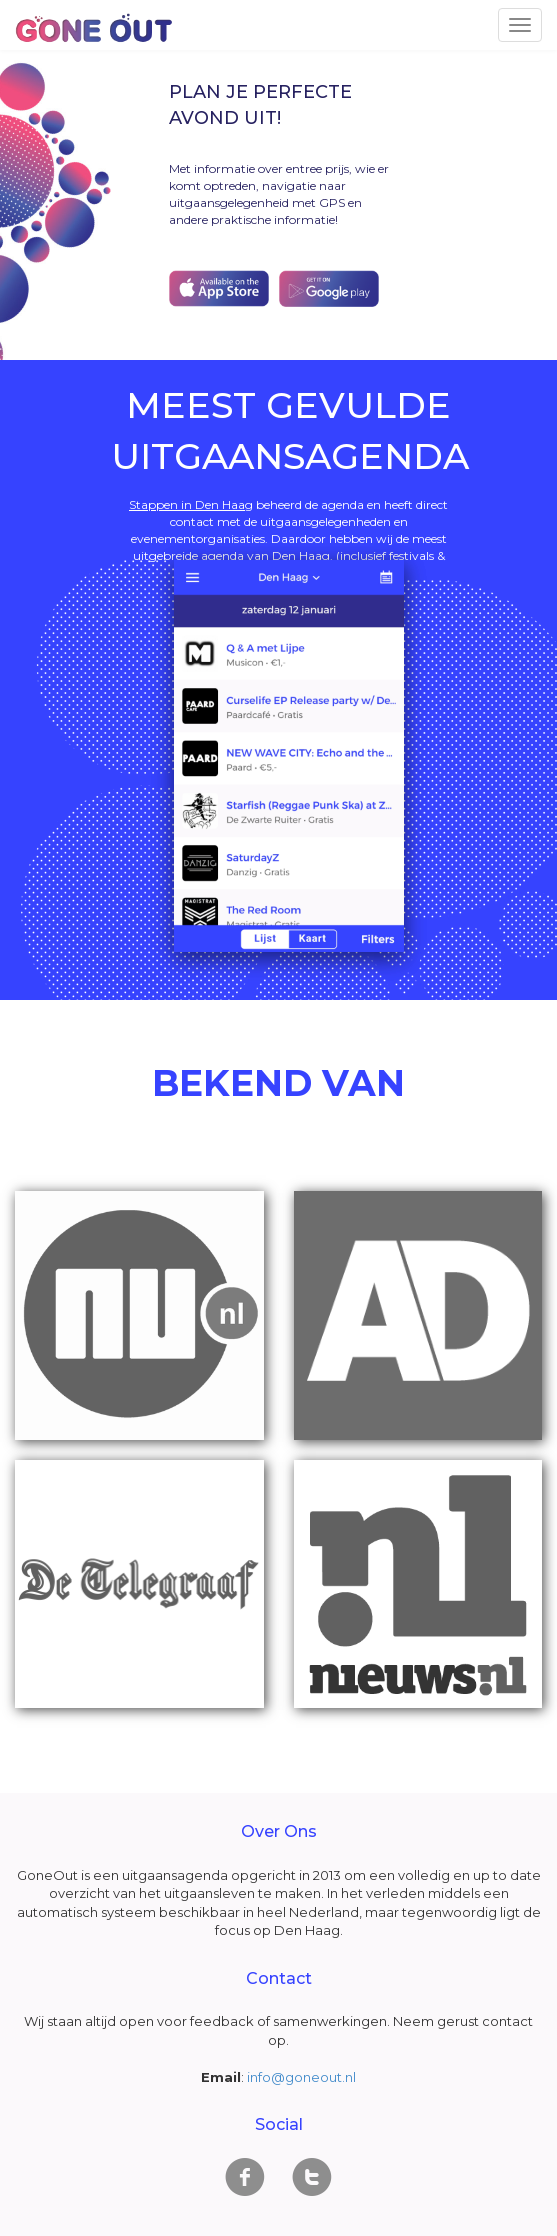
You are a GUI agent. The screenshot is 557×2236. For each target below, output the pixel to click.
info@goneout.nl (301, 2077)
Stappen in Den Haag (191, 504)
